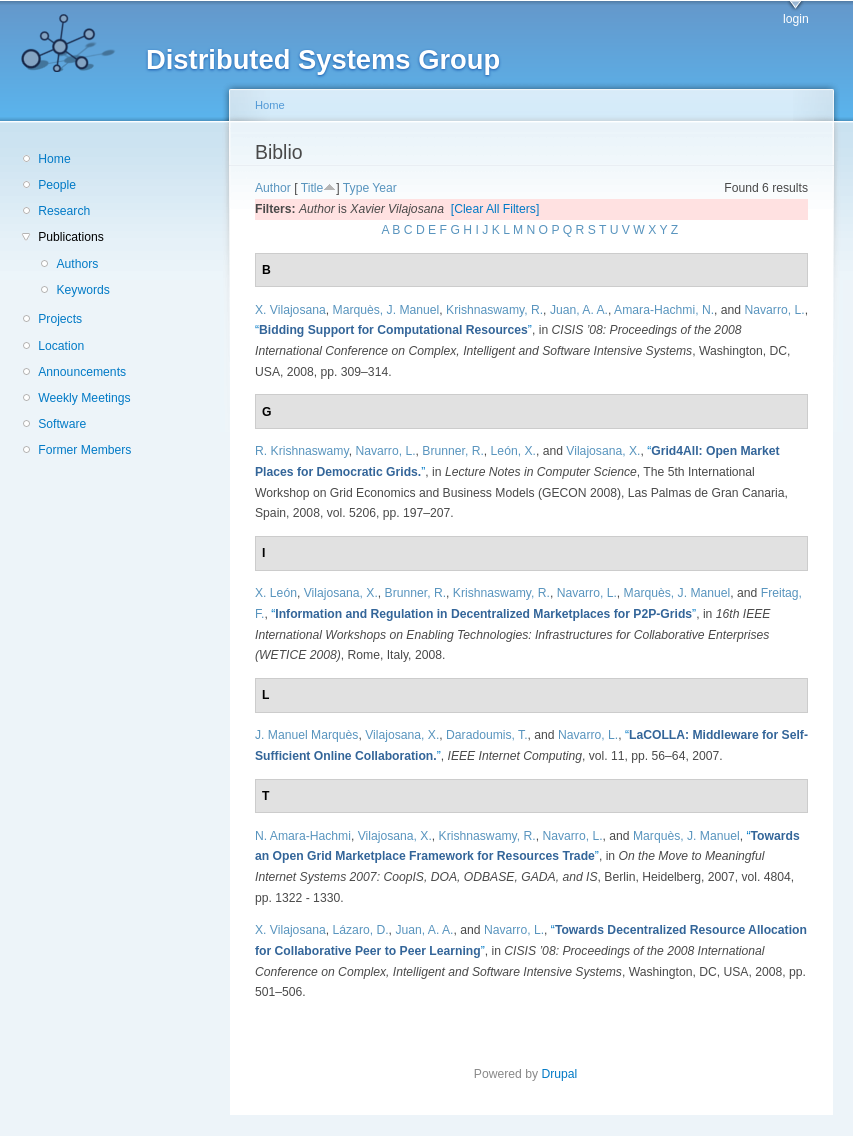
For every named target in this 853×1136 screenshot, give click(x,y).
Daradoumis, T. (487, 735)
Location (61, 346)
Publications (71, 237)
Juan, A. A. (579, 310)
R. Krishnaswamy (302, 451)
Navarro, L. (774, 310)
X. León (276, 593)
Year (384, 188)
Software (62, 424)
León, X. (513, 451)
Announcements (82, 372)
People (57, 185)
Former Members (84, 450)
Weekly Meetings (84, 398)
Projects (60, 319)
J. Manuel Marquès (306, 735)
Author (273, 188)
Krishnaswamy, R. (494, 310)
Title (312, 188)
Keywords (82, 290)
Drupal (565, 1074)
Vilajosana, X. (603, 451)
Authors (77, 264)
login (796, 19)
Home (54, 159)
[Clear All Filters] (495, 209)
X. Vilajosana (290, 310)
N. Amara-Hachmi (303, 836)
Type (356, 188)
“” (393, 330)
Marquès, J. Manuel (386, 310)
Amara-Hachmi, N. (664, 310)
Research (64, 211)
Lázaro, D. (361, 930)
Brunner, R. (453, 451)
